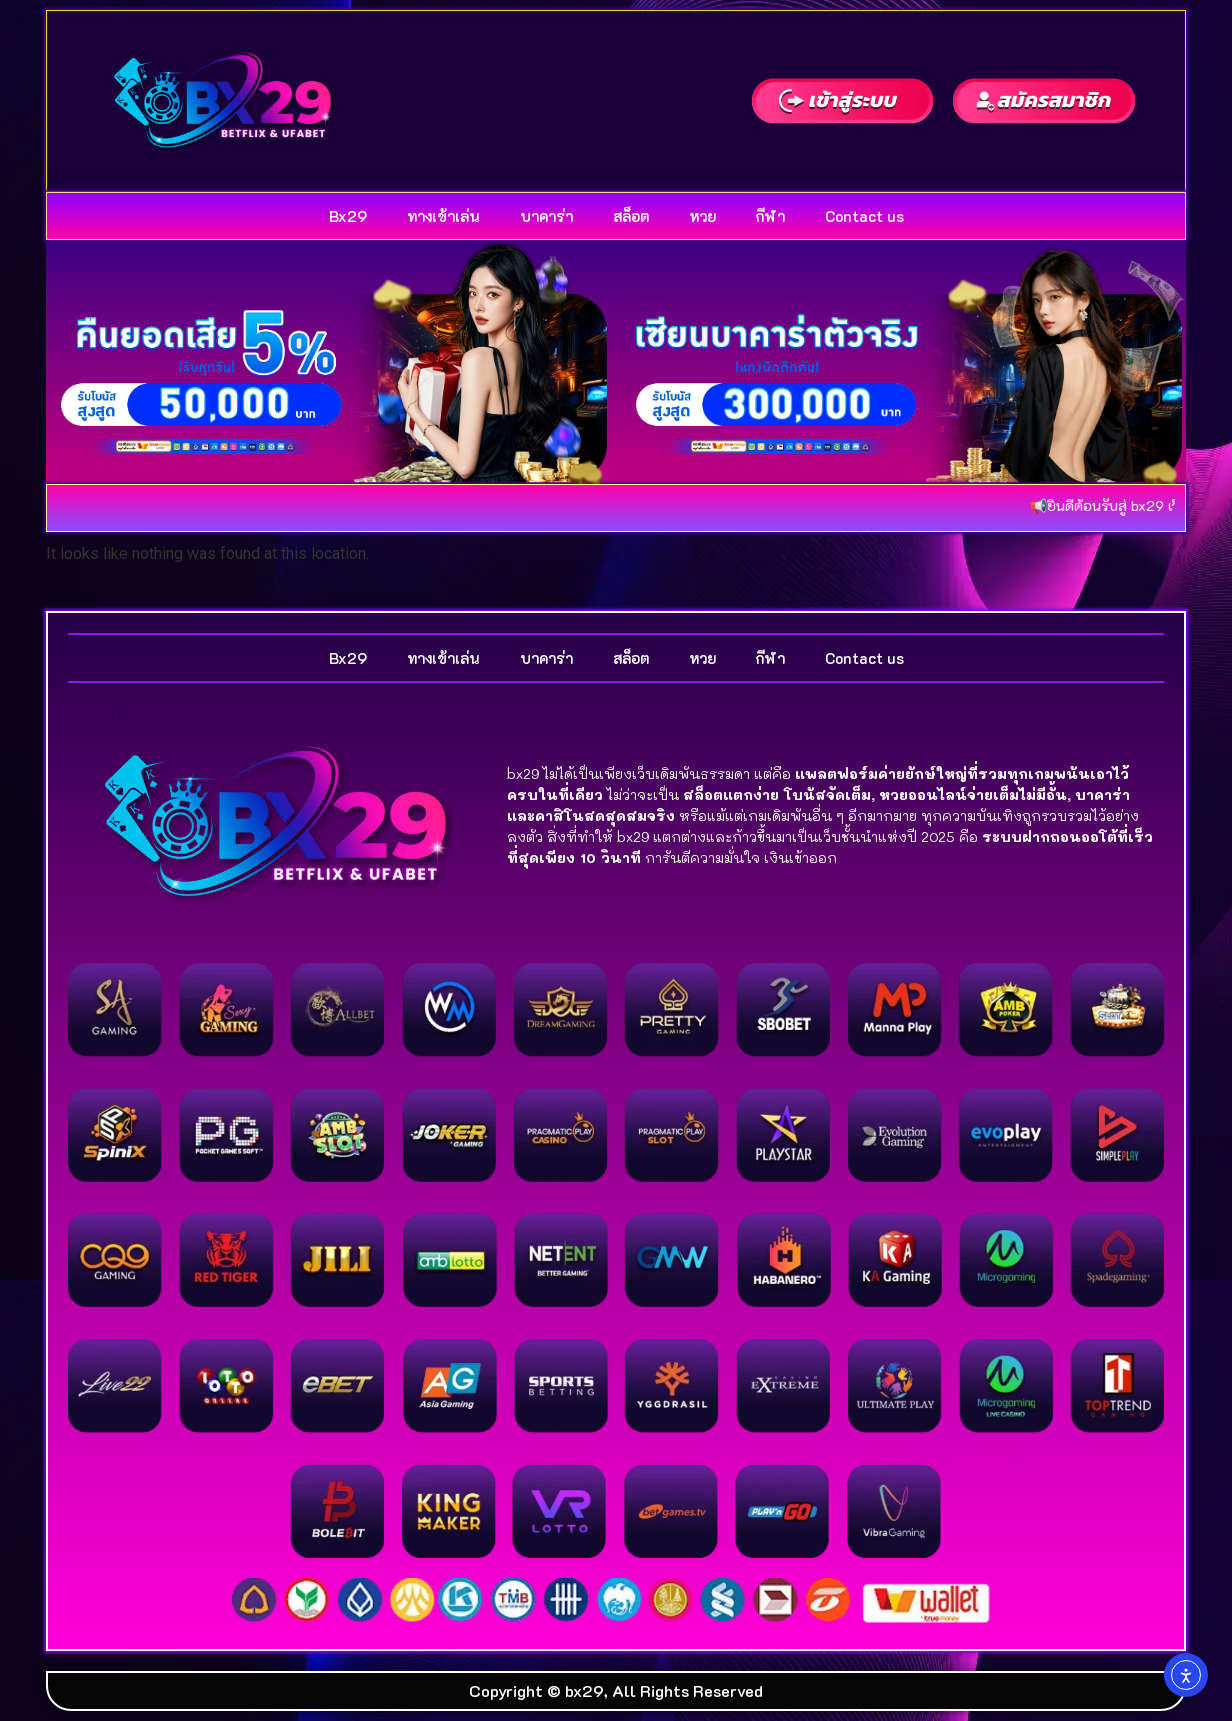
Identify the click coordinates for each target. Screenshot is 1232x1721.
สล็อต (631, 216)
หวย (702, 216)
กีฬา (770, 216)
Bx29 (348, 216)
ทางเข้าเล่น (443, 216)
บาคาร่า (546, 216)
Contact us (864, 216)
